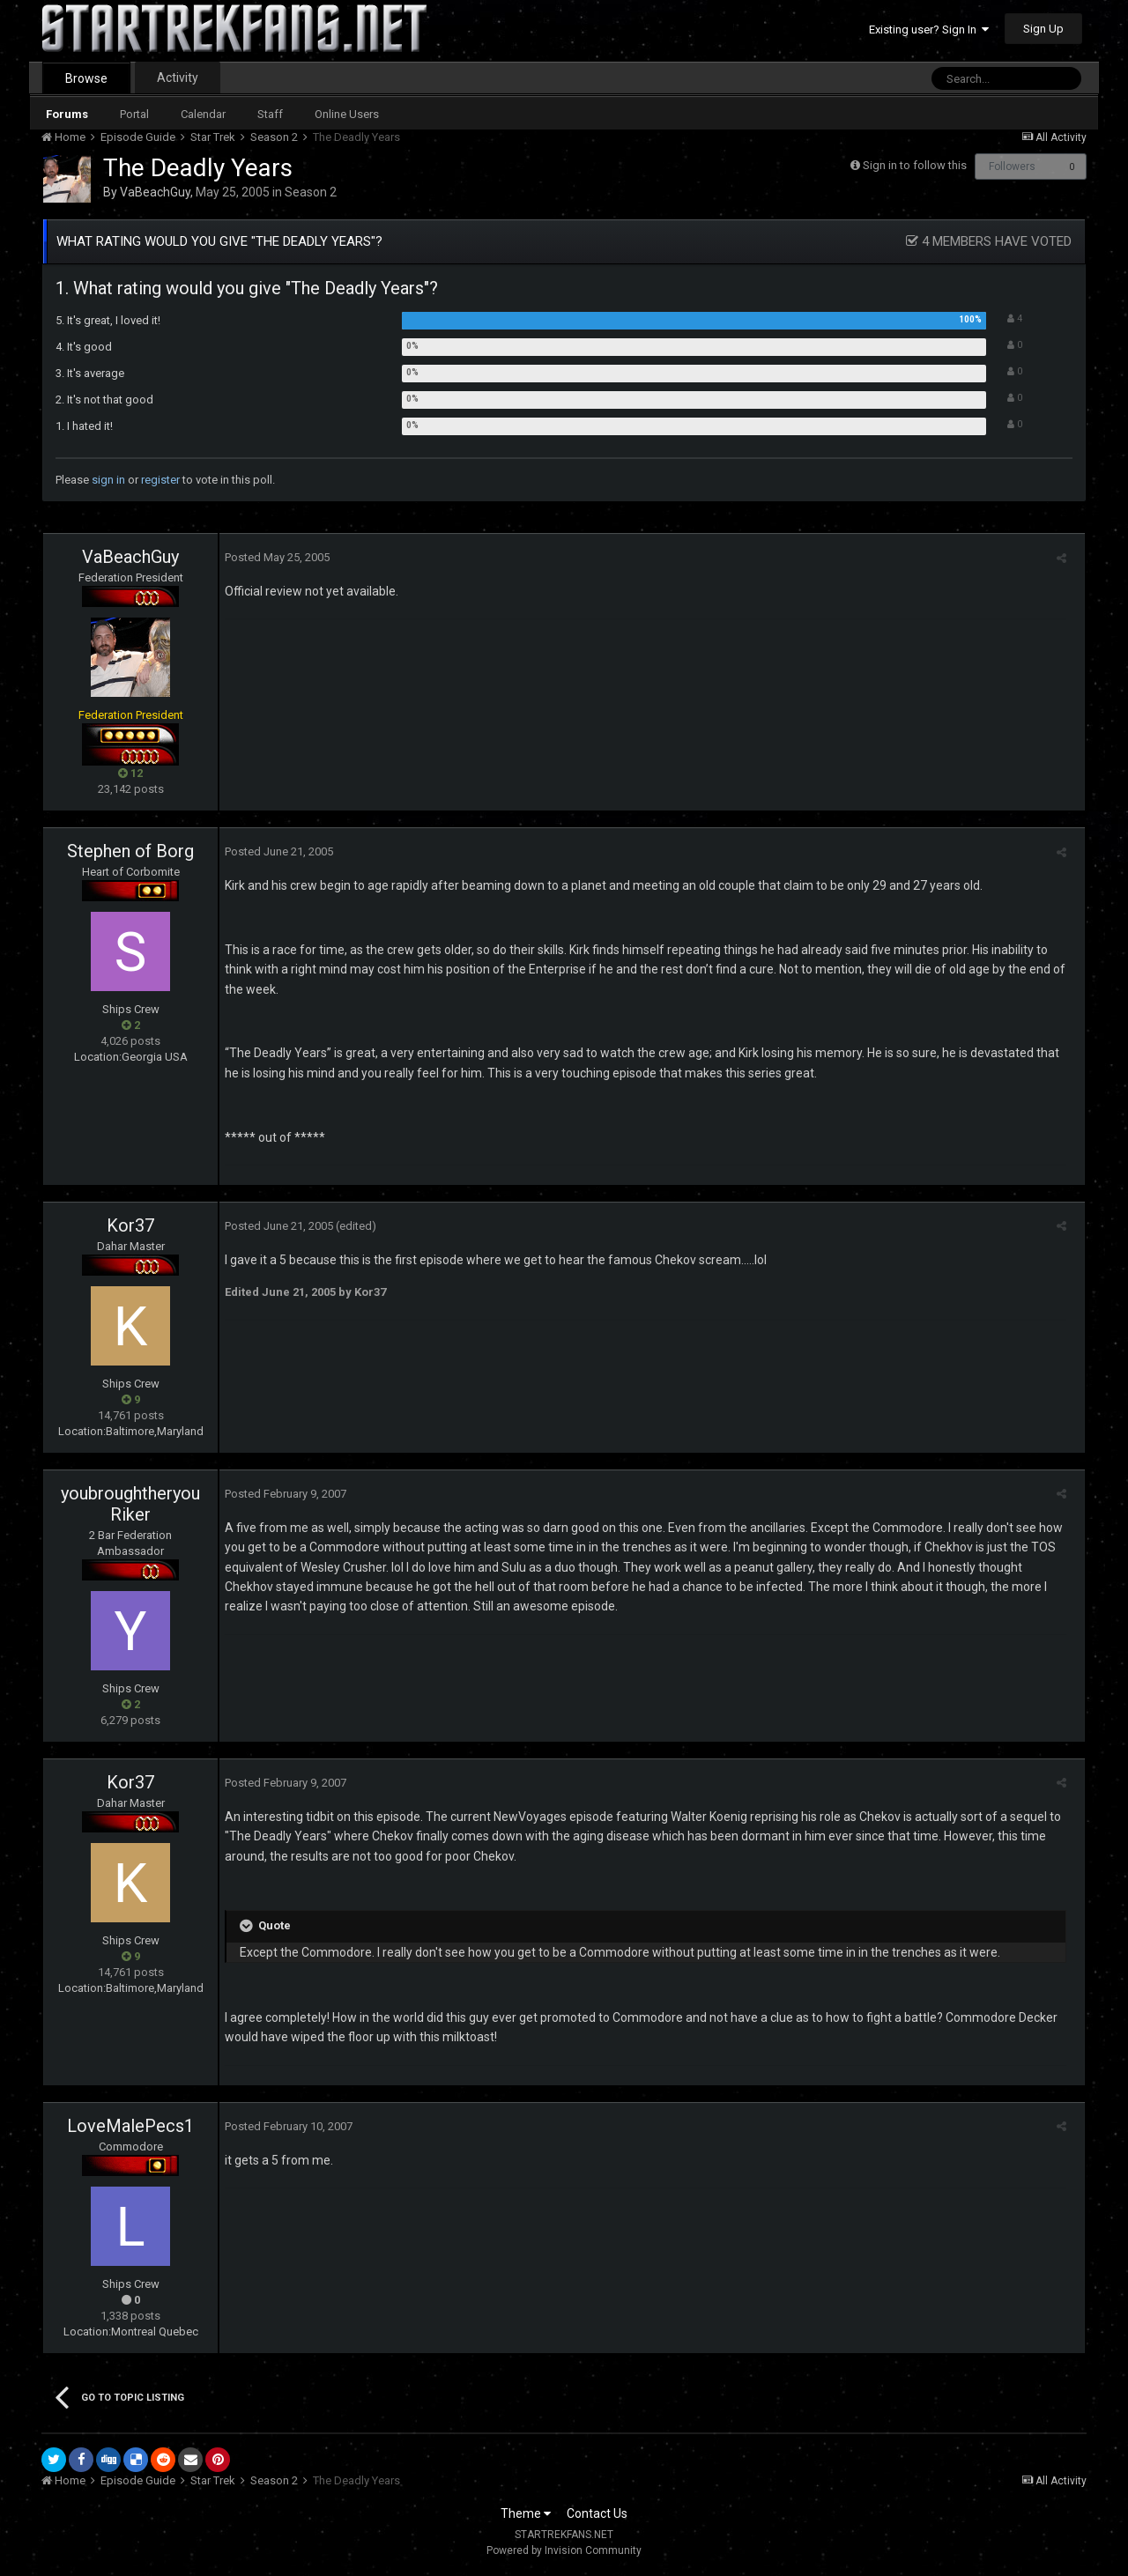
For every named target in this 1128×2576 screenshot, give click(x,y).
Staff (270, 114)
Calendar (203, 114)
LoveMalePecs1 (130, 2125)
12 (130, 773)
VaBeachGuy (155, 192)
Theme (526, 2513)
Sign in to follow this (915, 165)
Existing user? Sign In (929, 29)
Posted (271, 557)
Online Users (347, 114)
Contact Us (597, 2513)
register (160, 479)
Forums (67, 114)
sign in (108, 479)
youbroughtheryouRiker (130, 1504)
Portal (134, 114)
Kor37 (130, 1225)
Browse (86, 78)
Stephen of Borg (130, 851)
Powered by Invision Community (564, 2550)
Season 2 (311, 192)
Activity (177, 77)
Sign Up (1043, 28)
